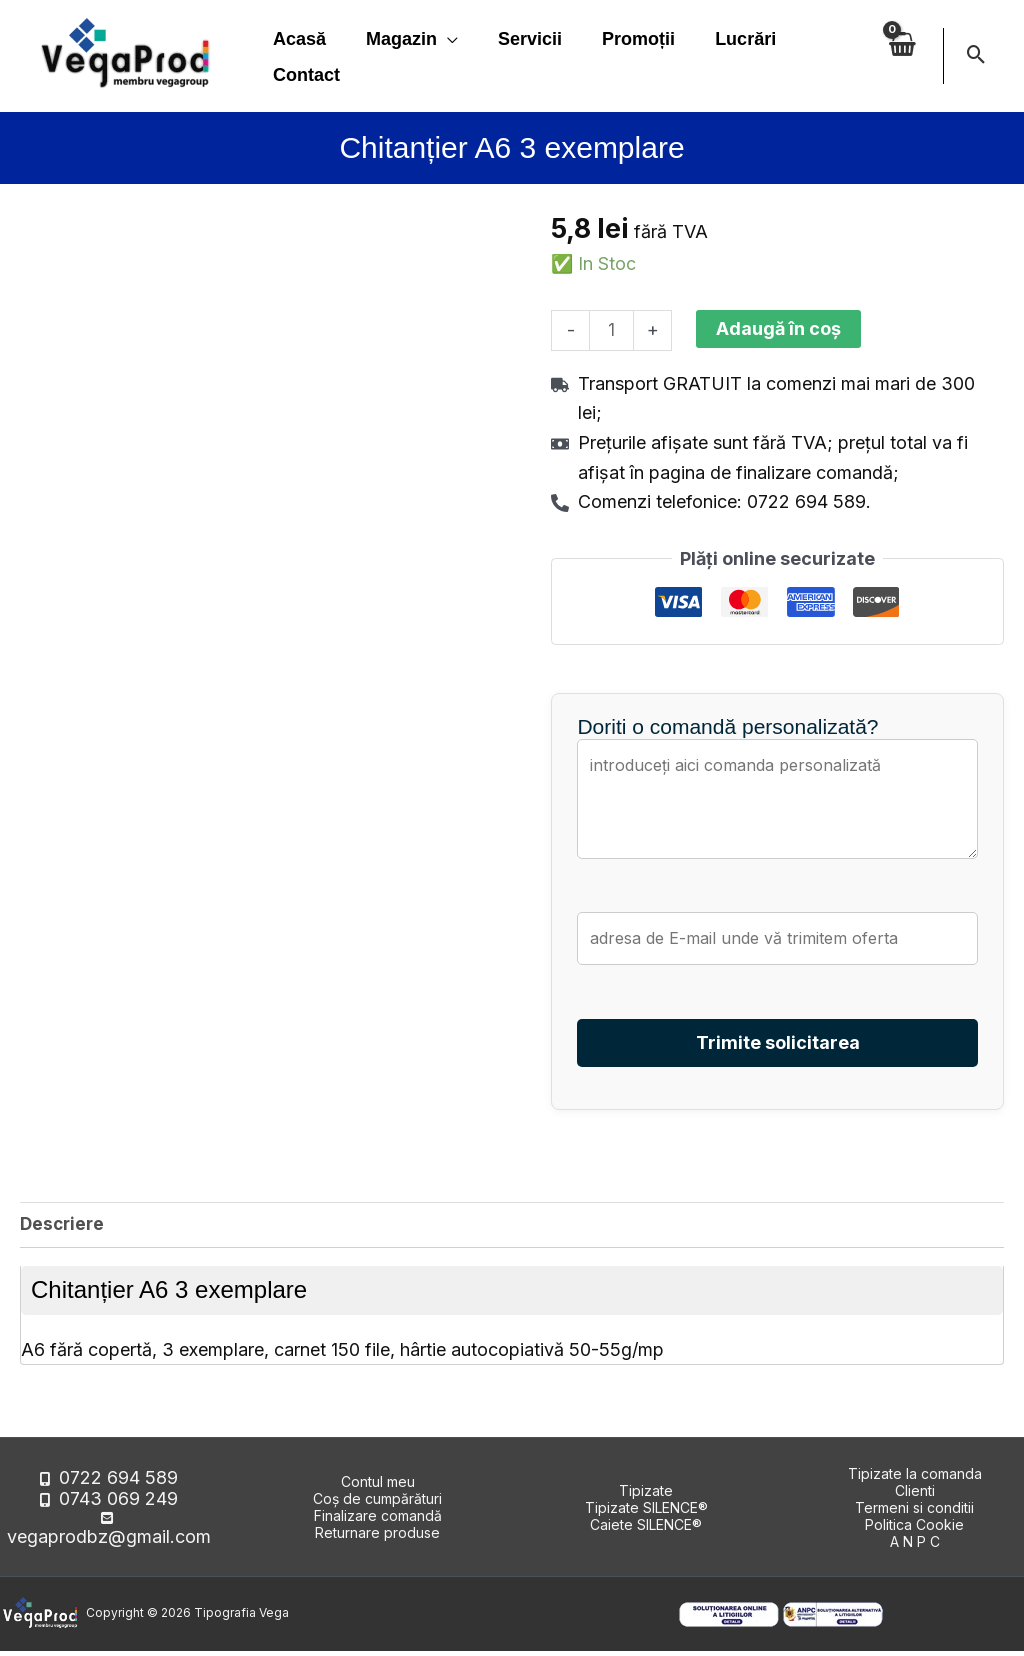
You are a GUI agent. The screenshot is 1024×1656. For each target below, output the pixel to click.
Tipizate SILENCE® (646, 1512)
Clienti (915, 1495)
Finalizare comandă (378, 1520)
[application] (441, 39)
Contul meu (378, 1486)
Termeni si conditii (914, 1512)
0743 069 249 (118, 1512)
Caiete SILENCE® (646, 1529)
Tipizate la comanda (915, 1478)
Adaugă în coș (781, 328)
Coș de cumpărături (377, 1503)
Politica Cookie (914, 1529)
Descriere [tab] (64, 1227)
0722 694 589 (118, 1495)
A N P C (915, 1546)
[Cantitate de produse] (612, 331)
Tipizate (646, 1495)
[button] (976, 56)
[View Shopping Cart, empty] (901, 55)
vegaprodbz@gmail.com (119, 1529)
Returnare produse (377, 1537)
